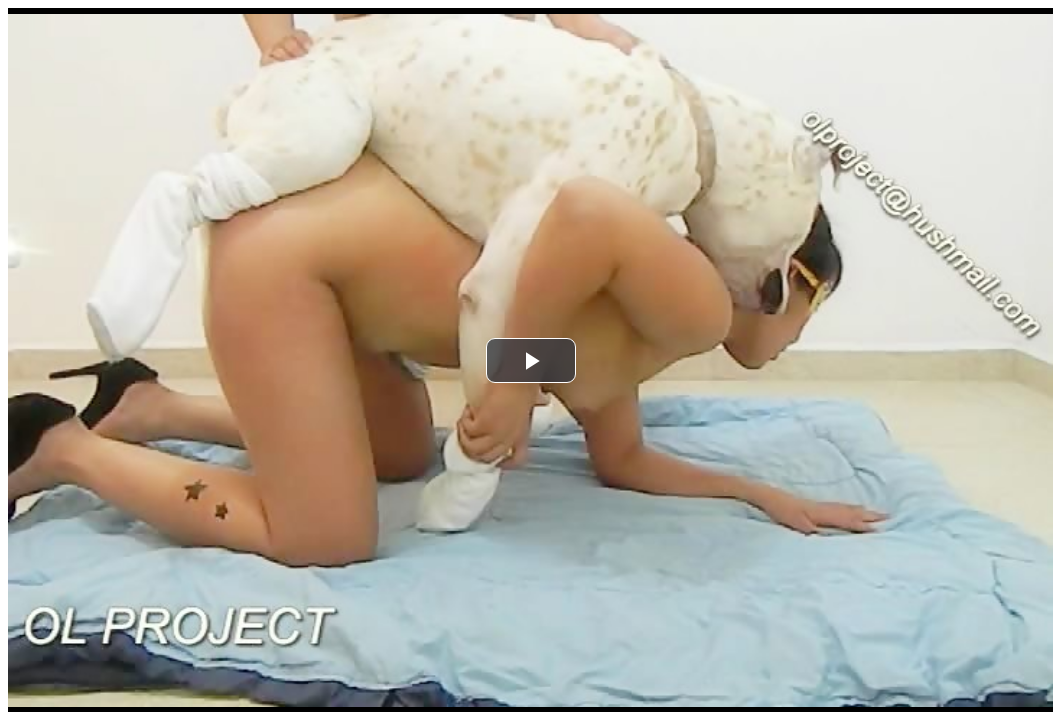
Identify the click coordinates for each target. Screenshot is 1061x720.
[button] (531, 360)
